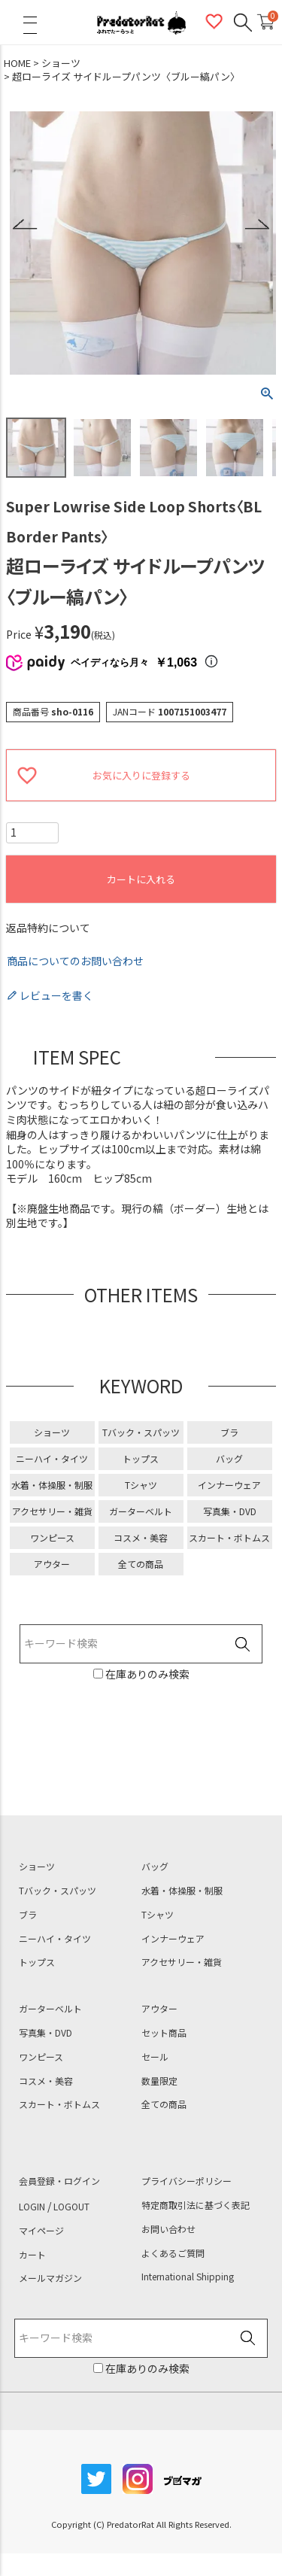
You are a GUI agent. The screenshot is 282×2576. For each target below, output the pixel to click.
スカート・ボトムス (229, 1537)
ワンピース (52, 1537)
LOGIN (32, 2207)
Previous (25, 224)
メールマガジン (50, 2278)
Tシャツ (141, 1484)
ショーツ (60, 63)
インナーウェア (229, 1484)
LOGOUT (71, 2207)
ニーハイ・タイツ (52, 1458)
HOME (17, 63)
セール (154, 2057)
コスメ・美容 (141, 1537)
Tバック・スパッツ (141, 1432)
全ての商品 (140, 1563)
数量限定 (159, 2081)
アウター (52, 1563)
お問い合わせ (168, 2229)
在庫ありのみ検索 (146, 1673)
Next (257, 224)
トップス (141, 1458)
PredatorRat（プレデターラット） (141, 22)
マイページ (41, 2231)
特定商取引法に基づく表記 (195, 2205)
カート (32, 2255)
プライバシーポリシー (186, 2181)
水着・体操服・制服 (51, 1484)
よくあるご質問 (173, 2253)
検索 (242, 1644)
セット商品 (163, 2033)
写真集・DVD (229, 1511)
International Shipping (187, 2277)
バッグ (229, 1458)
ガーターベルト (140, 1511)
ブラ (229, 1432)
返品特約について (48, 928)
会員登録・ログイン (59, 2181)
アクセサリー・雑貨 (52, 1511)
